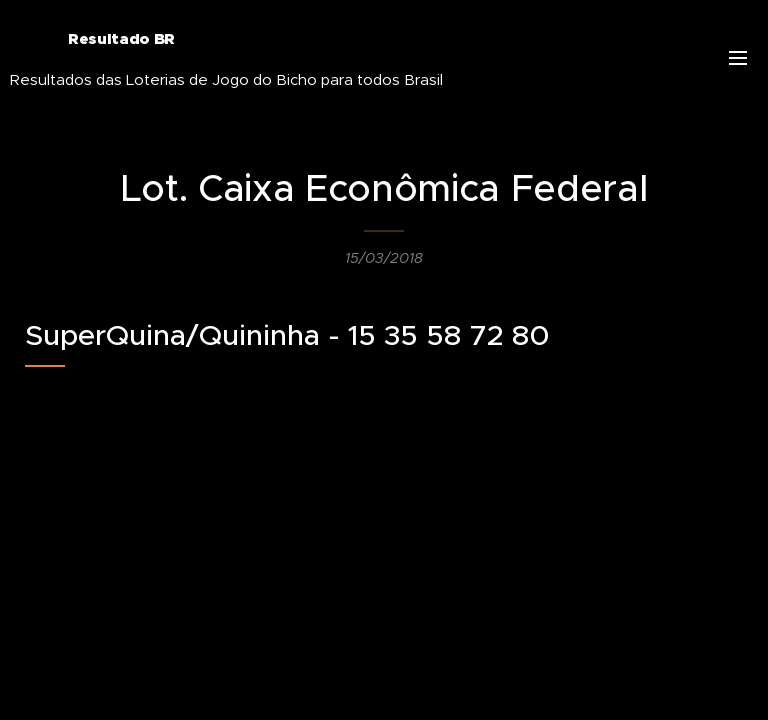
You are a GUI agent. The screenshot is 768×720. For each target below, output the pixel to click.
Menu (738, 58)
